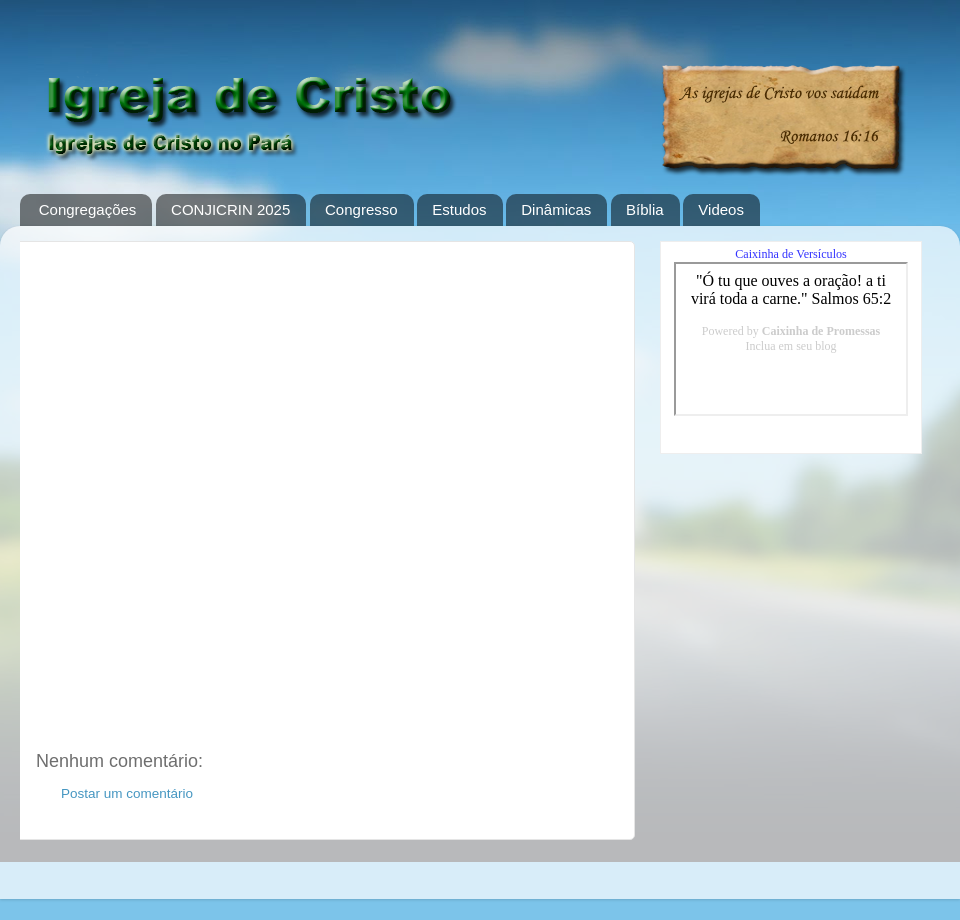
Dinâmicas (556, 209)
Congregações (88, 209)
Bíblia (645, 209)
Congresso (361, 209)
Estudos (459, 209)
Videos (721, 209)
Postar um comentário (127, 793)
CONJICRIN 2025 (230, 209)
